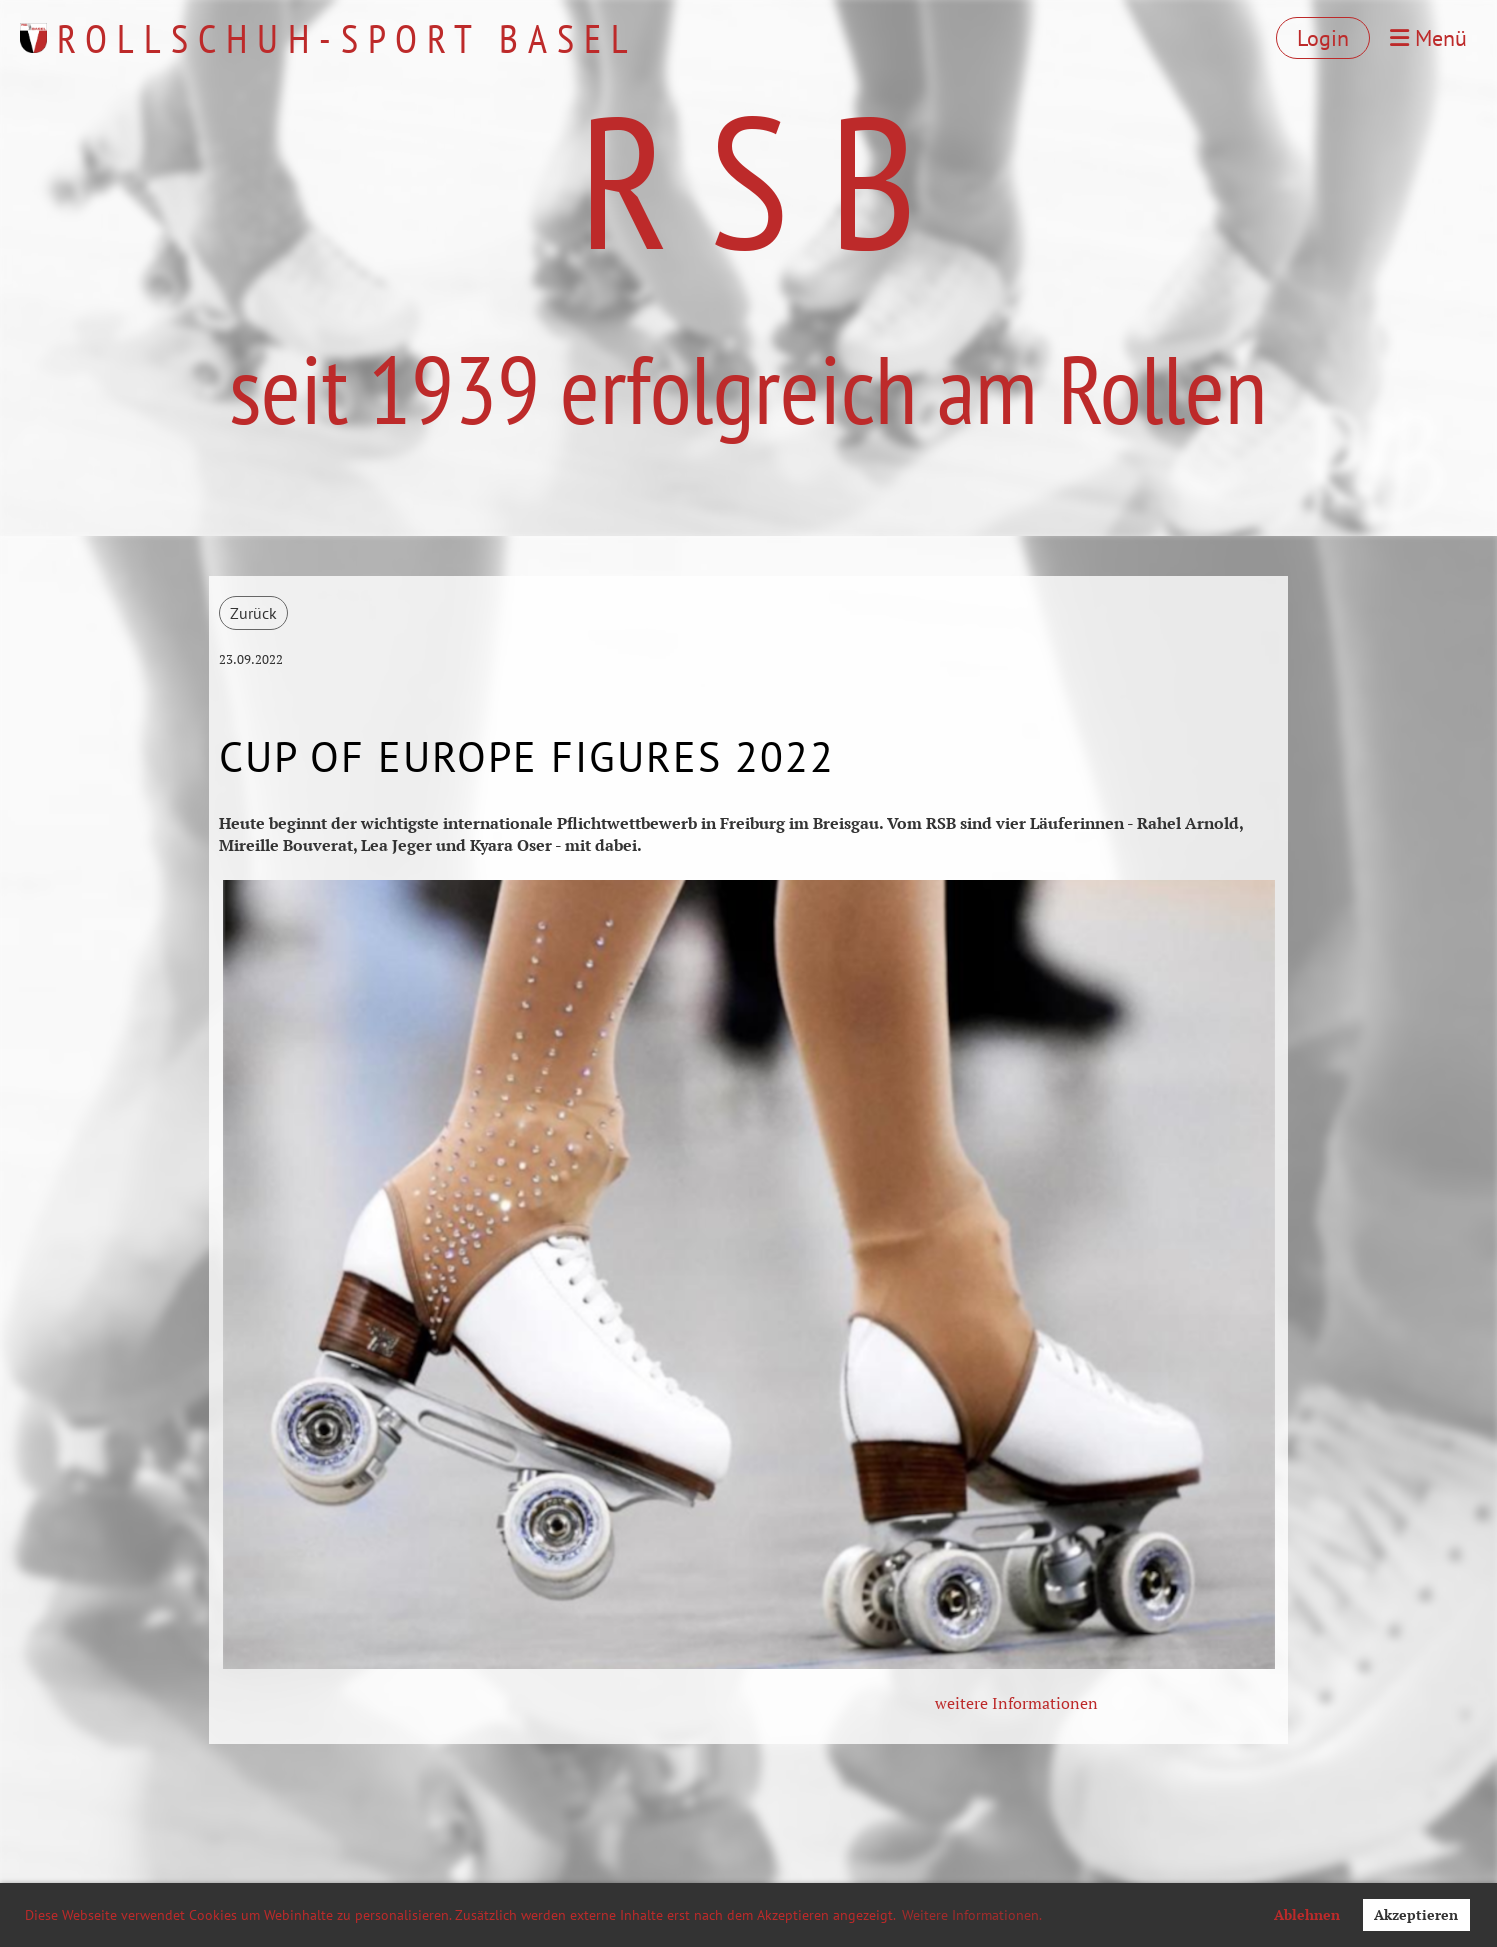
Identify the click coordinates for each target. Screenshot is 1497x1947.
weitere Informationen (1016, 1703)
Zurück (253, 613)
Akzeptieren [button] (1416, 1914)
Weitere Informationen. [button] (972, 1915)
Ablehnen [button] (1307, 1914)
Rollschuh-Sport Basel (347, 38)
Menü (1428, 38)
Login (1323, 38)
